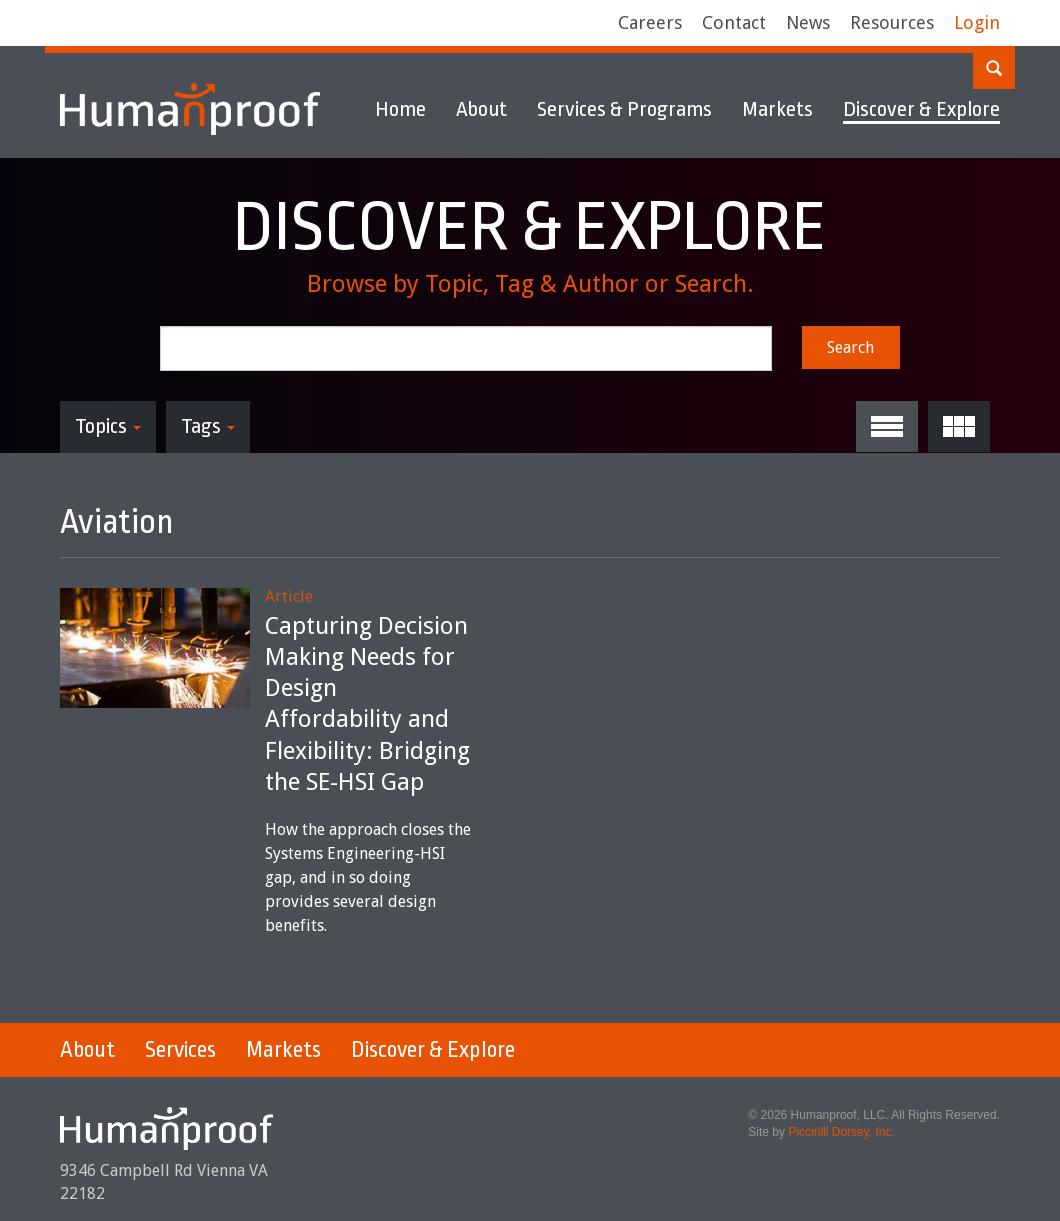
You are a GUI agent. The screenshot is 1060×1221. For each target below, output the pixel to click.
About (481, 109)
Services (180, 1050)
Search (850, 347)
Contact (734, 22)
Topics (108, 426)
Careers (650, 22)
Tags (208, 426)
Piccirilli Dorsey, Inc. (841, 1132)
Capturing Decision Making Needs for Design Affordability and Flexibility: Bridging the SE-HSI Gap (367, 704)
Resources (892, 22)
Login (977, 22)
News (808, 22)
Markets (777, 109)
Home (400, 109)
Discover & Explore (921, 109)
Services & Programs (624, 109)
